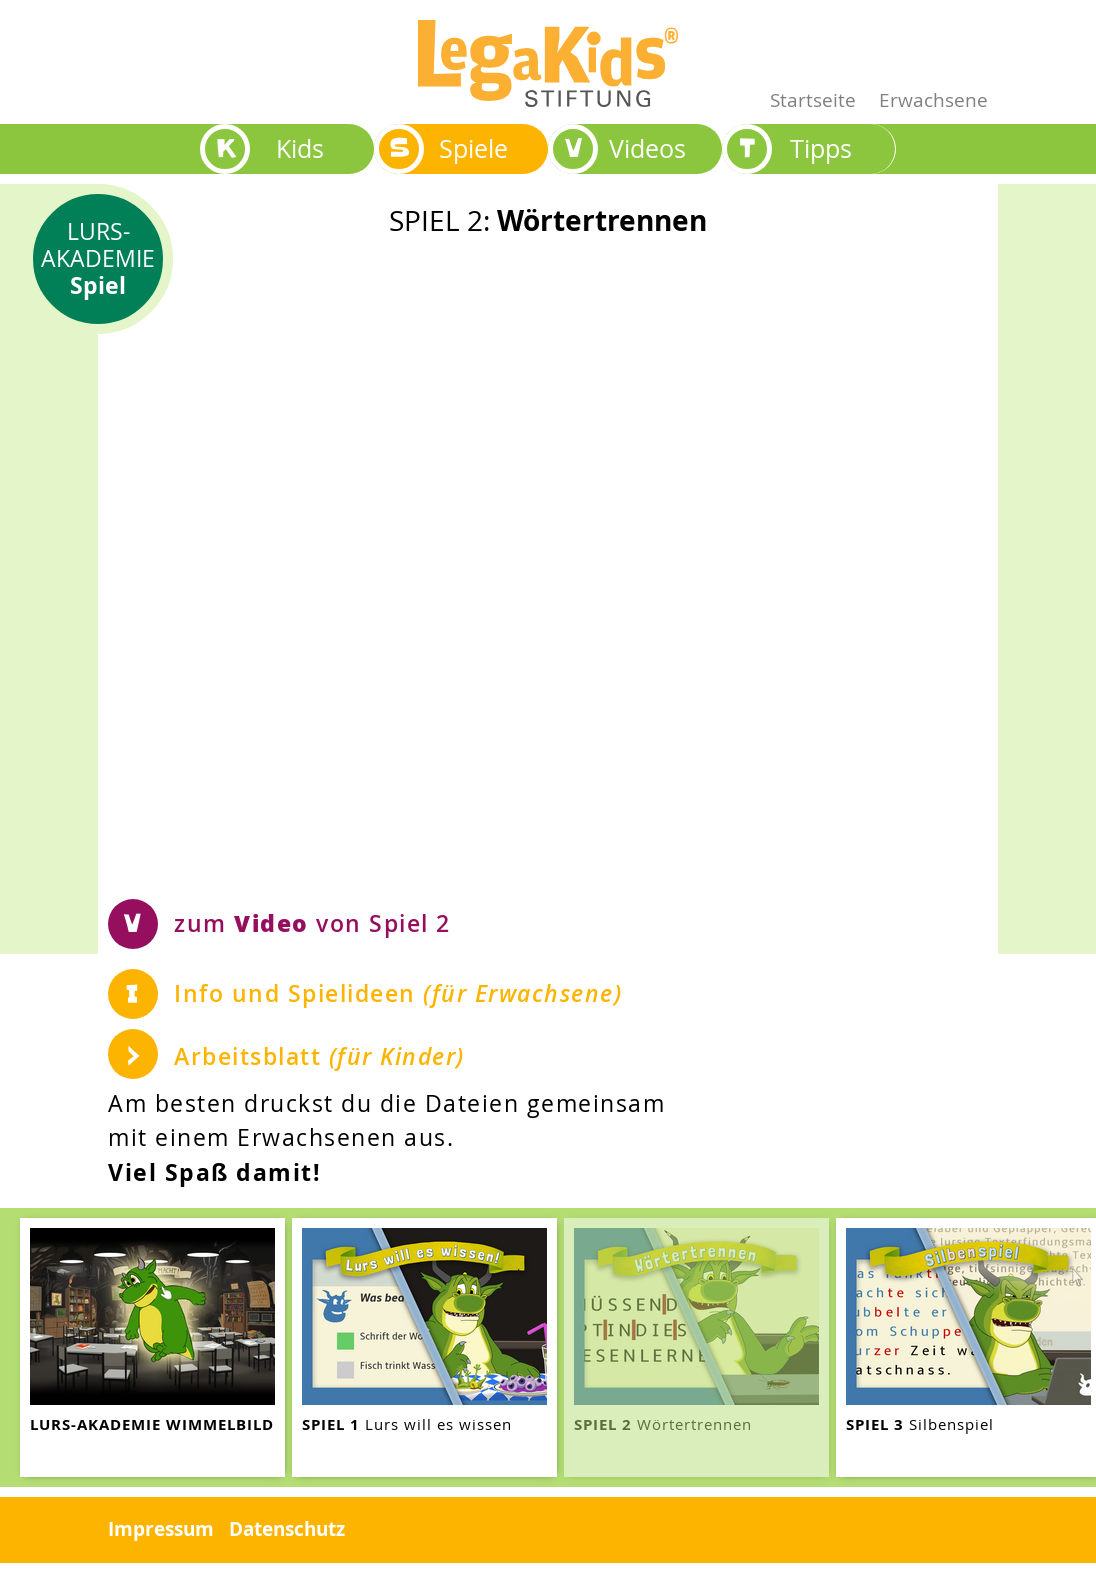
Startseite (813, 99)
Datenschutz (287, 1529)
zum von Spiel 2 (312, 922)
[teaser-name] (152, 1347)
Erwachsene (933, 99)
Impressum (161, 1529)
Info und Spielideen (398, 993)
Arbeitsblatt (319, 1056)
